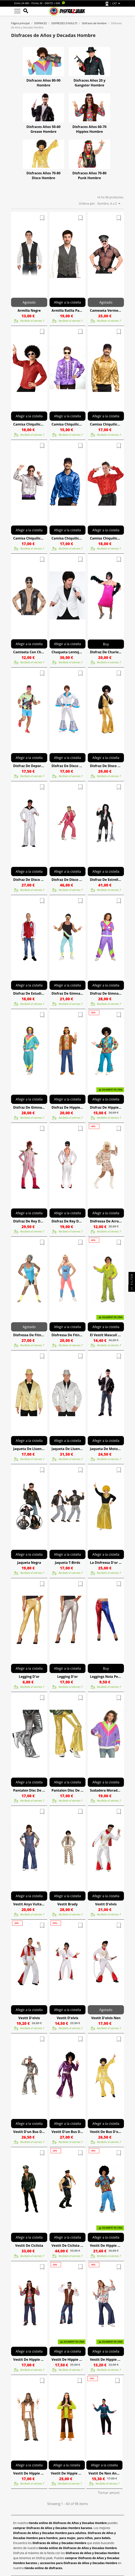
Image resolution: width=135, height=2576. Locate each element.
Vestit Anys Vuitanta (29, 1904)
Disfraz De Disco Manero (29, 879)
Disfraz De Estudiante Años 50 (29, 993)
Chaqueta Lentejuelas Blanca (68, 652)
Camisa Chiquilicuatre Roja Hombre (106, 538)
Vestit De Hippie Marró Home (68, 2359)
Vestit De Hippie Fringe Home (29, 2359)
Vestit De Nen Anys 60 (104, 2473)
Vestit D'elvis (106, 1904)
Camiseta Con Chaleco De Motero (29, 652)
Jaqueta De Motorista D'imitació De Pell (106, 1448)
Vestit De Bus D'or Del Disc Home (106, 2131)
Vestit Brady (67, 1904)
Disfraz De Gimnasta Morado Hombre (106, 993)
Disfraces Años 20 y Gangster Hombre (90, 82)
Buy (106, 644)
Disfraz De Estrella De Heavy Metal (106, 879)
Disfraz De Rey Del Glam (29, 1221)
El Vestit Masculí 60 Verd (106, 1335)
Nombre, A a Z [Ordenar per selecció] (109, 203)
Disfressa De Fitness (29, 1335)
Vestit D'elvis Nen (105, 2018)
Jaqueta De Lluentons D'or (29, 1448)
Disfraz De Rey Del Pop (68, 1221)
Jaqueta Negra (29, 1562)
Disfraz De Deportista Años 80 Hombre (29, 766)
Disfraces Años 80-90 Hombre (44, 82)
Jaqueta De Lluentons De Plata (68, 1448)
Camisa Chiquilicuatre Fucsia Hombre (29, 424)
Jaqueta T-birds (67, 1562)
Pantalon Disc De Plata (29, 1790)
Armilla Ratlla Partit (68, 310)
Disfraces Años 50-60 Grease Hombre (44, 129)
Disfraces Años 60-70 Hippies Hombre (90, 129)
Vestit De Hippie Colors (106, 2245)
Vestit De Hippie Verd (67, 2473)
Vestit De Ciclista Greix (68, 2245)
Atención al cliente (107, 3)
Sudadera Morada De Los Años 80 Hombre (106, 1790)
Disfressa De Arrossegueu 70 (106, 1221)
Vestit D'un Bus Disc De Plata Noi (29, 2131)
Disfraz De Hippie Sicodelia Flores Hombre (106, 1107)
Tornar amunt (109, 2492)
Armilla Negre (29, 310)
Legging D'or (29, 1676)
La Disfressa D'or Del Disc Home (106, 1562)
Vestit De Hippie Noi (29, 2473)
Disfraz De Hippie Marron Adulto (68, 1107)
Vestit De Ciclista (29, 2245)
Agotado (29, 302)
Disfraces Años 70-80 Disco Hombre (44, 175)
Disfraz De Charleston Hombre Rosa (106, 652)
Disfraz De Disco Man (68, 766)
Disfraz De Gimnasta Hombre (68, 993)
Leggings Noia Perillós (106, 1676)
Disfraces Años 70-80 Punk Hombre (90, 175)
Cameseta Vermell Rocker (106, 310)
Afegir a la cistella (67, 302)
